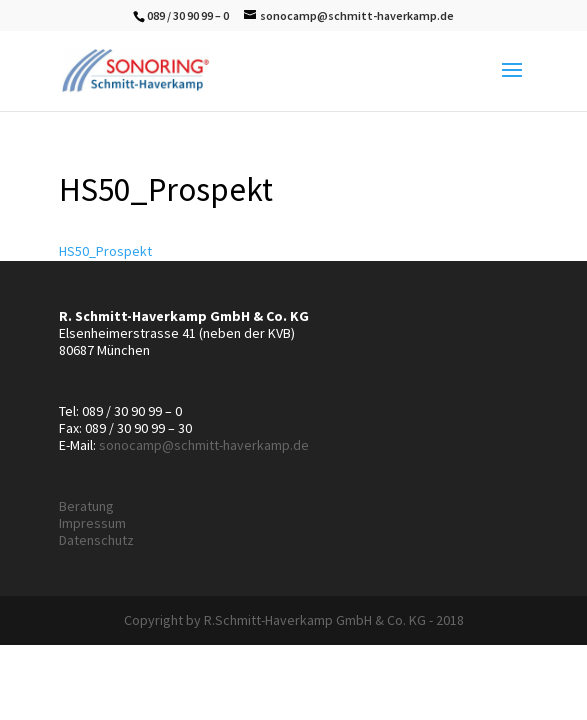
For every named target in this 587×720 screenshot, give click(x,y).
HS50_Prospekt (105, 251)
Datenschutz (96, 540)
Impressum (92, 523)
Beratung (86, 506)
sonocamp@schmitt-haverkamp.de (204, 445)
